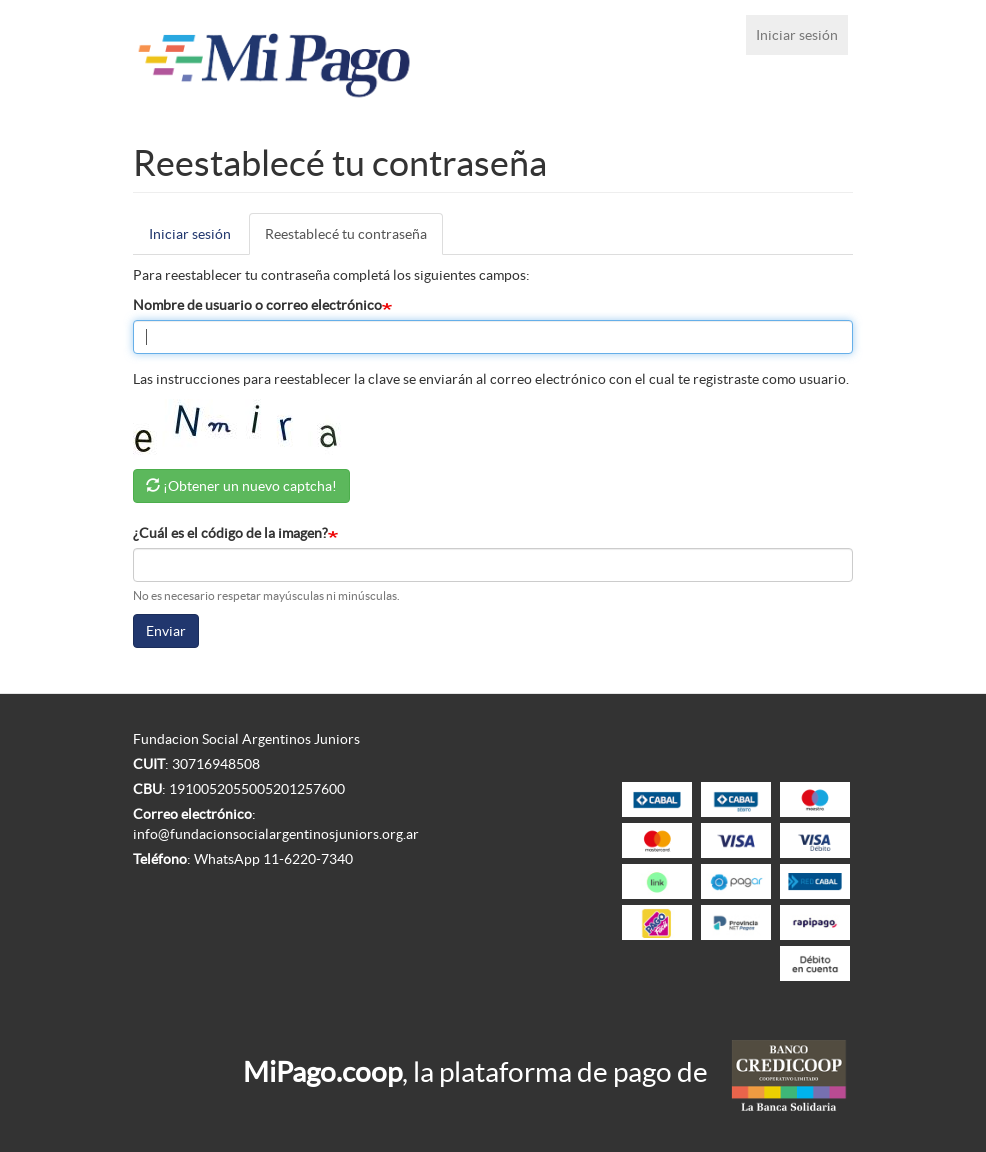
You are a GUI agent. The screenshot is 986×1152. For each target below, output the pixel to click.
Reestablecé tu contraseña (354, 239)
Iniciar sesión (797, 35)
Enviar (166, 631)
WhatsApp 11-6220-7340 (273, 859)
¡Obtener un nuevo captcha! (250, 486)
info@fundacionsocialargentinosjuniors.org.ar (276, 834)
